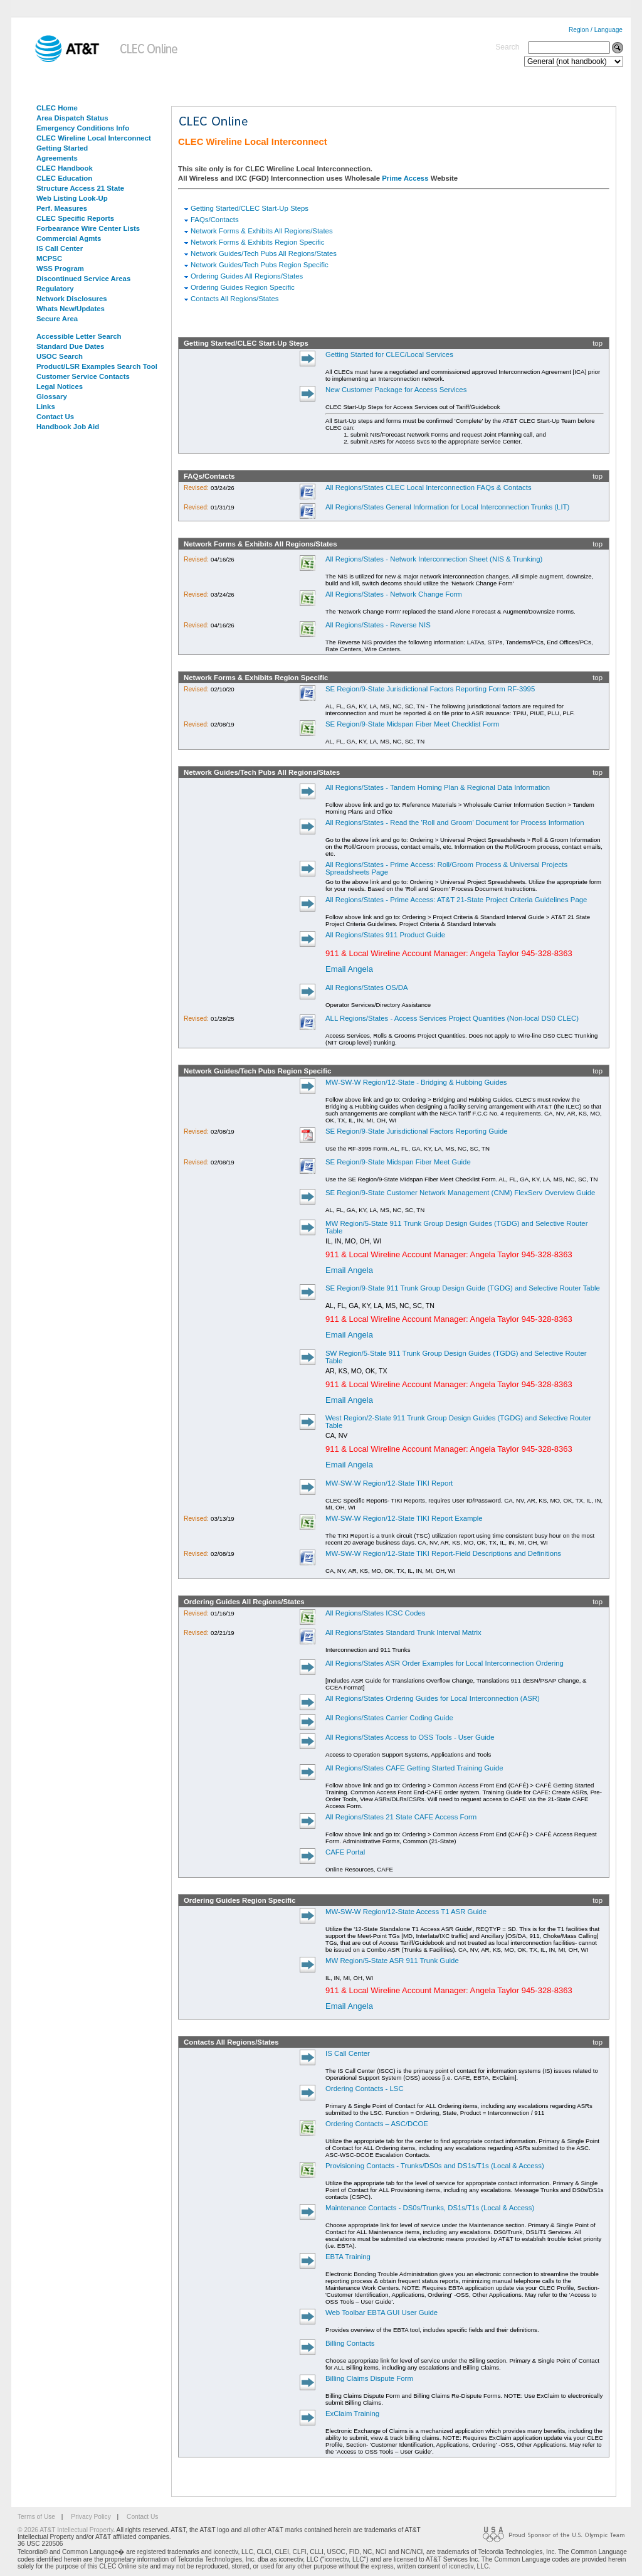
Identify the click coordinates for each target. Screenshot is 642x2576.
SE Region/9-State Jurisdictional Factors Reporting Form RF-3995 (430, 689)
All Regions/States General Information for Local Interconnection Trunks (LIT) (447, 507)
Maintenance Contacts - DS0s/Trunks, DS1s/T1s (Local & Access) (429, 2207)
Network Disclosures (71, 298)
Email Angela (349, 969)
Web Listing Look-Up (72, 198)
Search (507, 47)
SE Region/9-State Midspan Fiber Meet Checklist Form (412, 724)
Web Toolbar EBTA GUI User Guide (381, 2312)
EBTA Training (348, 2256)
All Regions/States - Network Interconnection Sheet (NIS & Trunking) (433, 559)
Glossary (51, 396)
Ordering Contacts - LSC (364, 2088)
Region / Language (596, 29)
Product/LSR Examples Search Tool (96, 366)
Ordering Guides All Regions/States (247, 276)
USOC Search (59, 356)
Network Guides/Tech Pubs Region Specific (260, 265)
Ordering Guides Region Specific (243, 287)
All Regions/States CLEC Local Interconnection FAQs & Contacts (428, 487)
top (597, 343)
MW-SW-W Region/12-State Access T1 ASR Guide (406, 1911)
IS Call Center (59, 248)
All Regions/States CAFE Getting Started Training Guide (414, 1768)
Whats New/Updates (70, 308)
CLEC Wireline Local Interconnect (93, 138)
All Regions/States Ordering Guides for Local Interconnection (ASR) (432, 1698)
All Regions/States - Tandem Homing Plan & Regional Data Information (437, 787)
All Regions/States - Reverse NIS (378, 625)
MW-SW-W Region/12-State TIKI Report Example (404, 1518)
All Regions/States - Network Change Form (393, 594)
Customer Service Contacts (83, 376)
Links (45, 406)
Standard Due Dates (70, 346)
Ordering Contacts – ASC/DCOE (376, 2123)
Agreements (57, 158)
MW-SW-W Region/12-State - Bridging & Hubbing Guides (416, 1082)
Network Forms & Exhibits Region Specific (257, 242)
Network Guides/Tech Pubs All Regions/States (264, 253)
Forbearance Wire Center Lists (88, 228)
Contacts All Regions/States (235, 298)
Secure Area (57, 318)
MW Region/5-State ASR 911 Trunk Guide (392, 1960)
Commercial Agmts (68, 238)
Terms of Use (36, 2516)
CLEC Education (64, 178)
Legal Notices (59, 386)
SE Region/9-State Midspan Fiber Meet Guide (398, 1162)
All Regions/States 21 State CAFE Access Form (400, 1817)
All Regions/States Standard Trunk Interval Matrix (403, 1632)
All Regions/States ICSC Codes (375, 1613)
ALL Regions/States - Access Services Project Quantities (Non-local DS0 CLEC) (452, 1018)
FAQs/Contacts (215, 219)
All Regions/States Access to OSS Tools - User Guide (410, 1737)
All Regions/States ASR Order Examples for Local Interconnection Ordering (444, 1663)
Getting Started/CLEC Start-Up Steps (249, 208)
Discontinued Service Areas (83, 278)
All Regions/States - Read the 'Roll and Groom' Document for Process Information (454, 822)
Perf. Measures (61, 208)
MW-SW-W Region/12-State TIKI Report (389, 1483)
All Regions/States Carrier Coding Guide (389, 1718)
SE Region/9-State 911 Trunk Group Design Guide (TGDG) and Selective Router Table (462, 1288)
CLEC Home (57, 108)
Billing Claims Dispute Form (369, 2378)
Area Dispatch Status (72, 118)
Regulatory (55, 288)
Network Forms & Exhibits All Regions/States (262, 231)
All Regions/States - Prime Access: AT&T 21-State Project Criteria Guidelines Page (456, 899)
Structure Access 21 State (80, 188)
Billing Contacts (350, 2343)
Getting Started (62, 148)
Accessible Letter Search (79, 336)
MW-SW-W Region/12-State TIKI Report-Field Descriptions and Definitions (443, 1553)
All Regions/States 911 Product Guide (385, 935)
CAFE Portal (345, 1852)
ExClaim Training (352, 2413)
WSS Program (60, 268)
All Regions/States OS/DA (366, 987)
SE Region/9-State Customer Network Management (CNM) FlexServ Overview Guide (460, 1192)
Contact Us (55, 416)
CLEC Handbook (64, 168)
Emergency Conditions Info (82, 128)
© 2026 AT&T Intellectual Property (65, 2529)
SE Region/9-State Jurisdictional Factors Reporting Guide (416, 1131)
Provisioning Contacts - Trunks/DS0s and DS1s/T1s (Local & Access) (434, 2165)
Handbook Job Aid (67, 426)
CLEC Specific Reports (75, 218)
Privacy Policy (90, 2516)
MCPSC (49, 258)
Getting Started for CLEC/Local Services (389, 354)
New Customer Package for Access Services (395, 389)
